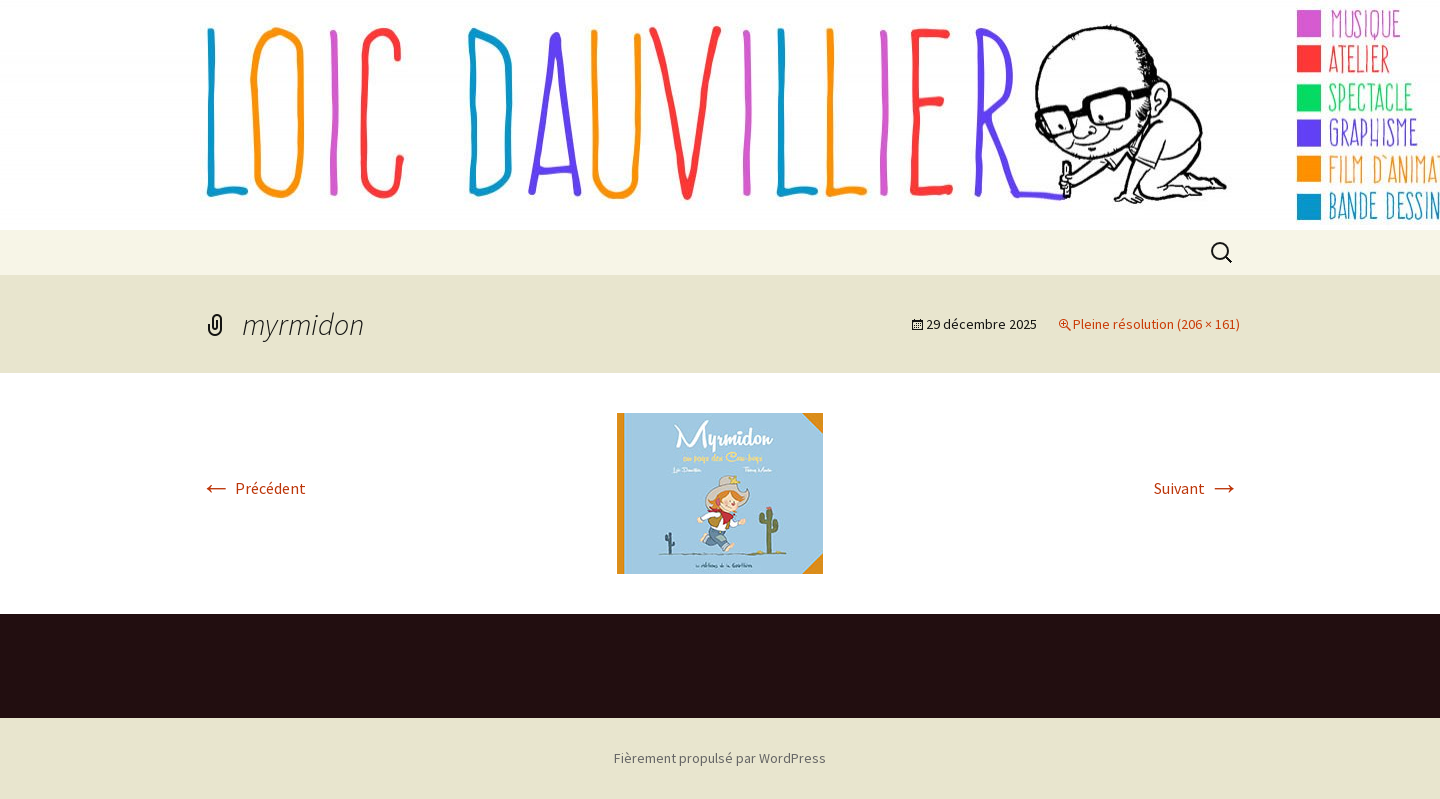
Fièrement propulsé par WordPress (720, 758)
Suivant (1197, 488)
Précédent (253, 488)
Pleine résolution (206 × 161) (1156, 324)
